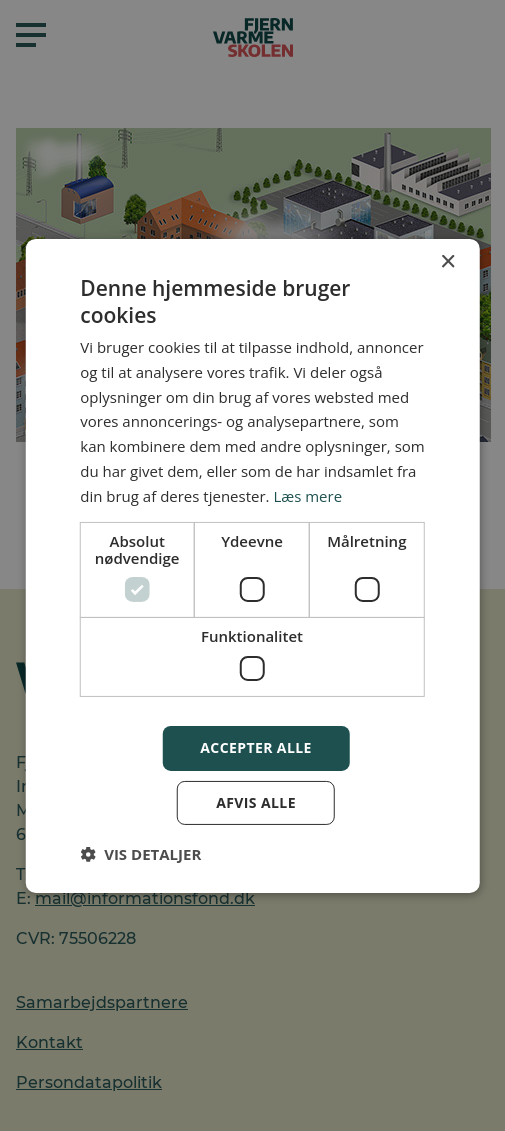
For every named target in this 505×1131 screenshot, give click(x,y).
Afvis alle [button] (256, 802)
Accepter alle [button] (255, 747)
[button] (140, 854)
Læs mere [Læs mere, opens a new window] (307, 496)
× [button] (447, 261)
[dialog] (252, 565)
